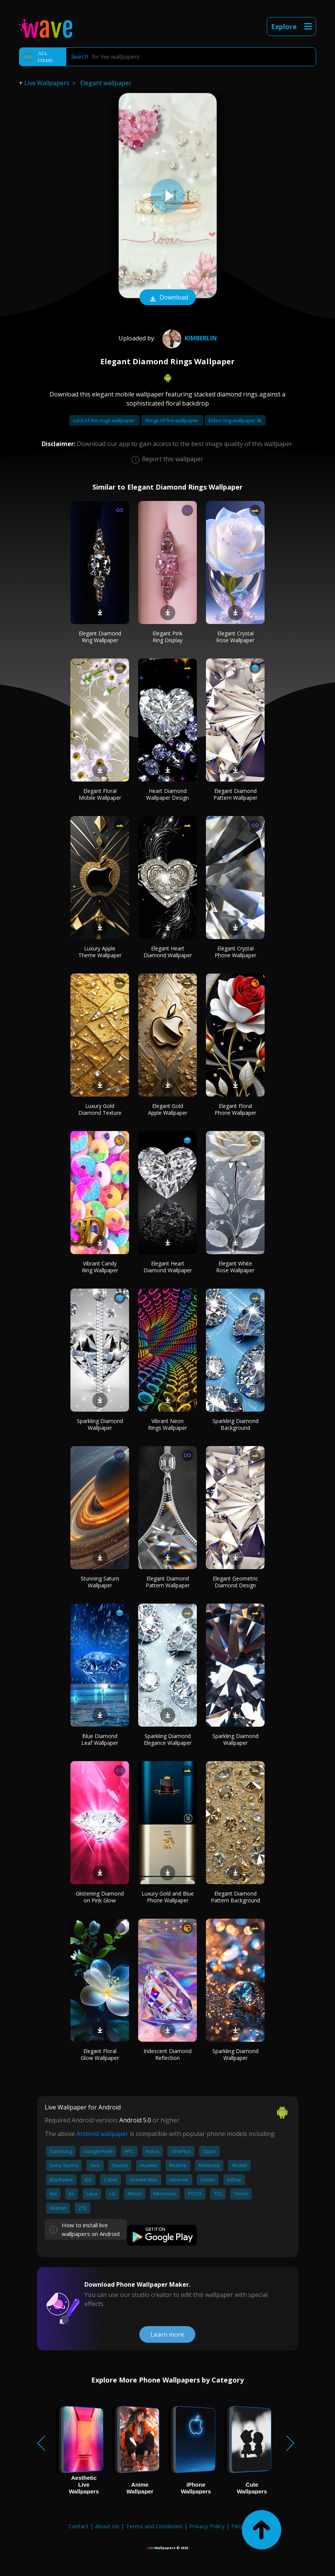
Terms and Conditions (154, 2526)
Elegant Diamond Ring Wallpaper (100, 637)
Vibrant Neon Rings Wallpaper (167, 1424)
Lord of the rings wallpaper (104, 420)
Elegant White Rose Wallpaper (235, 1267)
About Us (107, 2526)
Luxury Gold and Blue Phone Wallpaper (168, 1897)
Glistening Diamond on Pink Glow (100, 1897)
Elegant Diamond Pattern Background (235, 1897)
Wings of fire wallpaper (172, 420)
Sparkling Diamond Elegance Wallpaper (168, 1739)
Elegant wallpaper (105, 83)
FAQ (236, 2526)
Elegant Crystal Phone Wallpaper (235, 952)
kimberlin (188, 338)
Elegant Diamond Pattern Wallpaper (235, 794)
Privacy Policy (207, 2526)
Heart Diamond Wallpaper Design (167, 794)
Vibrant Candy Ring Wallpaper (100, 1267)
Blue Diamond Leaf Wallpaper (99, 1739)
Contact (79, 2526)
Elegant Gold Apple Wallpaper (167, 1109)
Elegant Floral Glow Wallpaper (100, 2054)
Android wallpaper (102, 2134)
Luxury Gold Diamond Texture (100, 1109)
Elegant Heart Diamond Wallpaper (167, 952)
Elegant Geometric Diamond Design (235, 1582)
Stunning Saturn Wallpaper (100, 1582)
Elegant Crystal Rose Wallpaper (235, 637)
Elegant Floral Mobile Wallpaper (100, 794)
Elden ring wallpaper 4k (235, 420)
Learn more (167, 2334)
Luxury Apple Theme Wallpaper (100, 952)
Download (167, 298)
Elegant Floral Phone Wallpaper (235, 1109)
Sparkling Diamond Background (235, 1424)
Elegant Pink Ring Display (167, 637)
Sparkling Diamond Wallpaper (100, 1424)
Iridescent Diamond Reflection (167, 2054)
